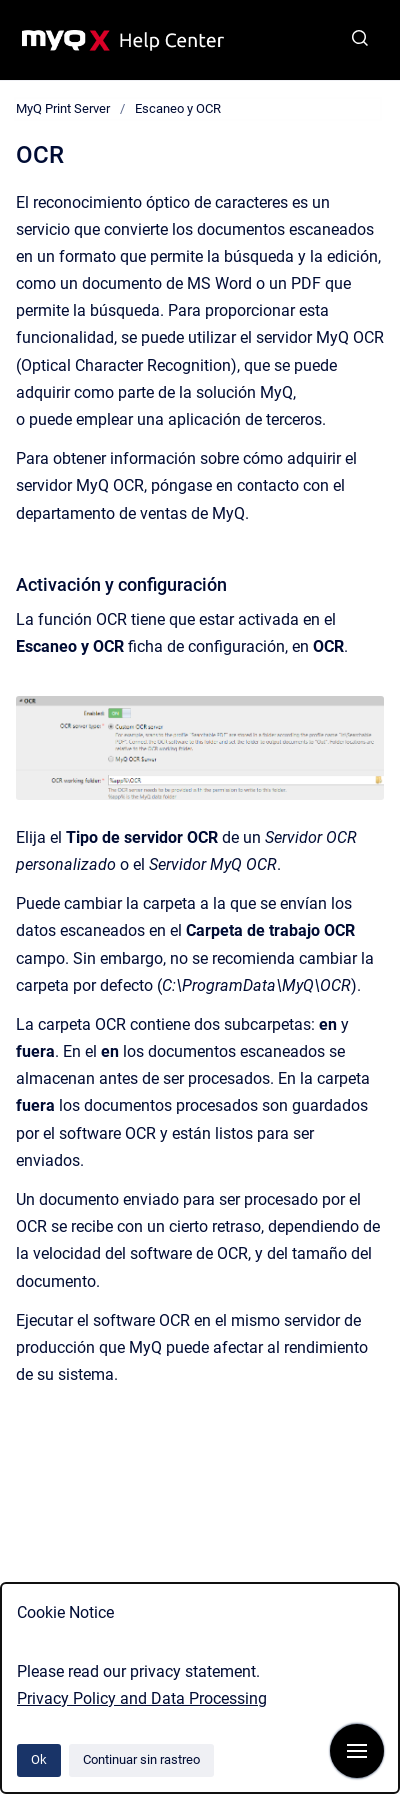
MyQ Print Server (63, 108)
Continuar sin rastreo (141, 1759)
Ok (39, 1759)
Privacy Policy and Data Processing (142, 1698)
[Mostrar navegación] (357, 1751)
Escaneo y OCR (178, 108)
